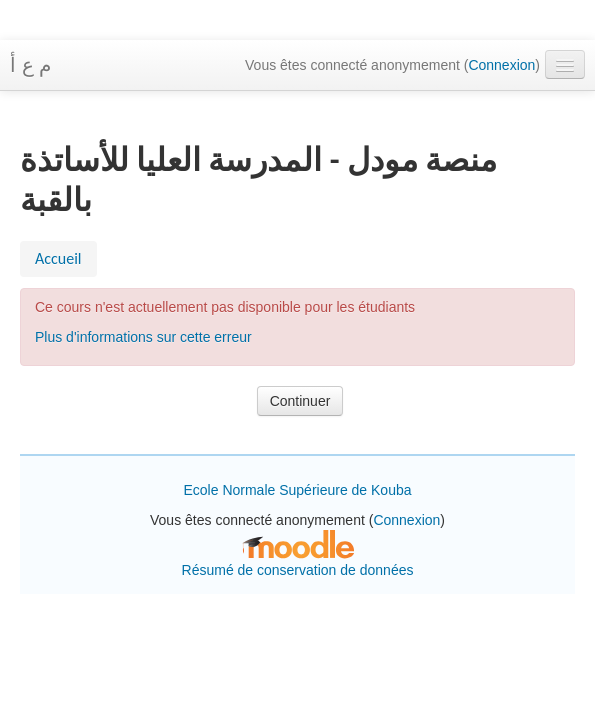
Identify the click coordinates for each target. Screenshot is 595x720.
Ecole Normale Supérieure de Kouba (297, 490)
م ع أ (30, 65)
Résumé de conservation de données (298, 570)
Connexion (501, 65)
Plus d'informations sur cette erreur (143, 337)
